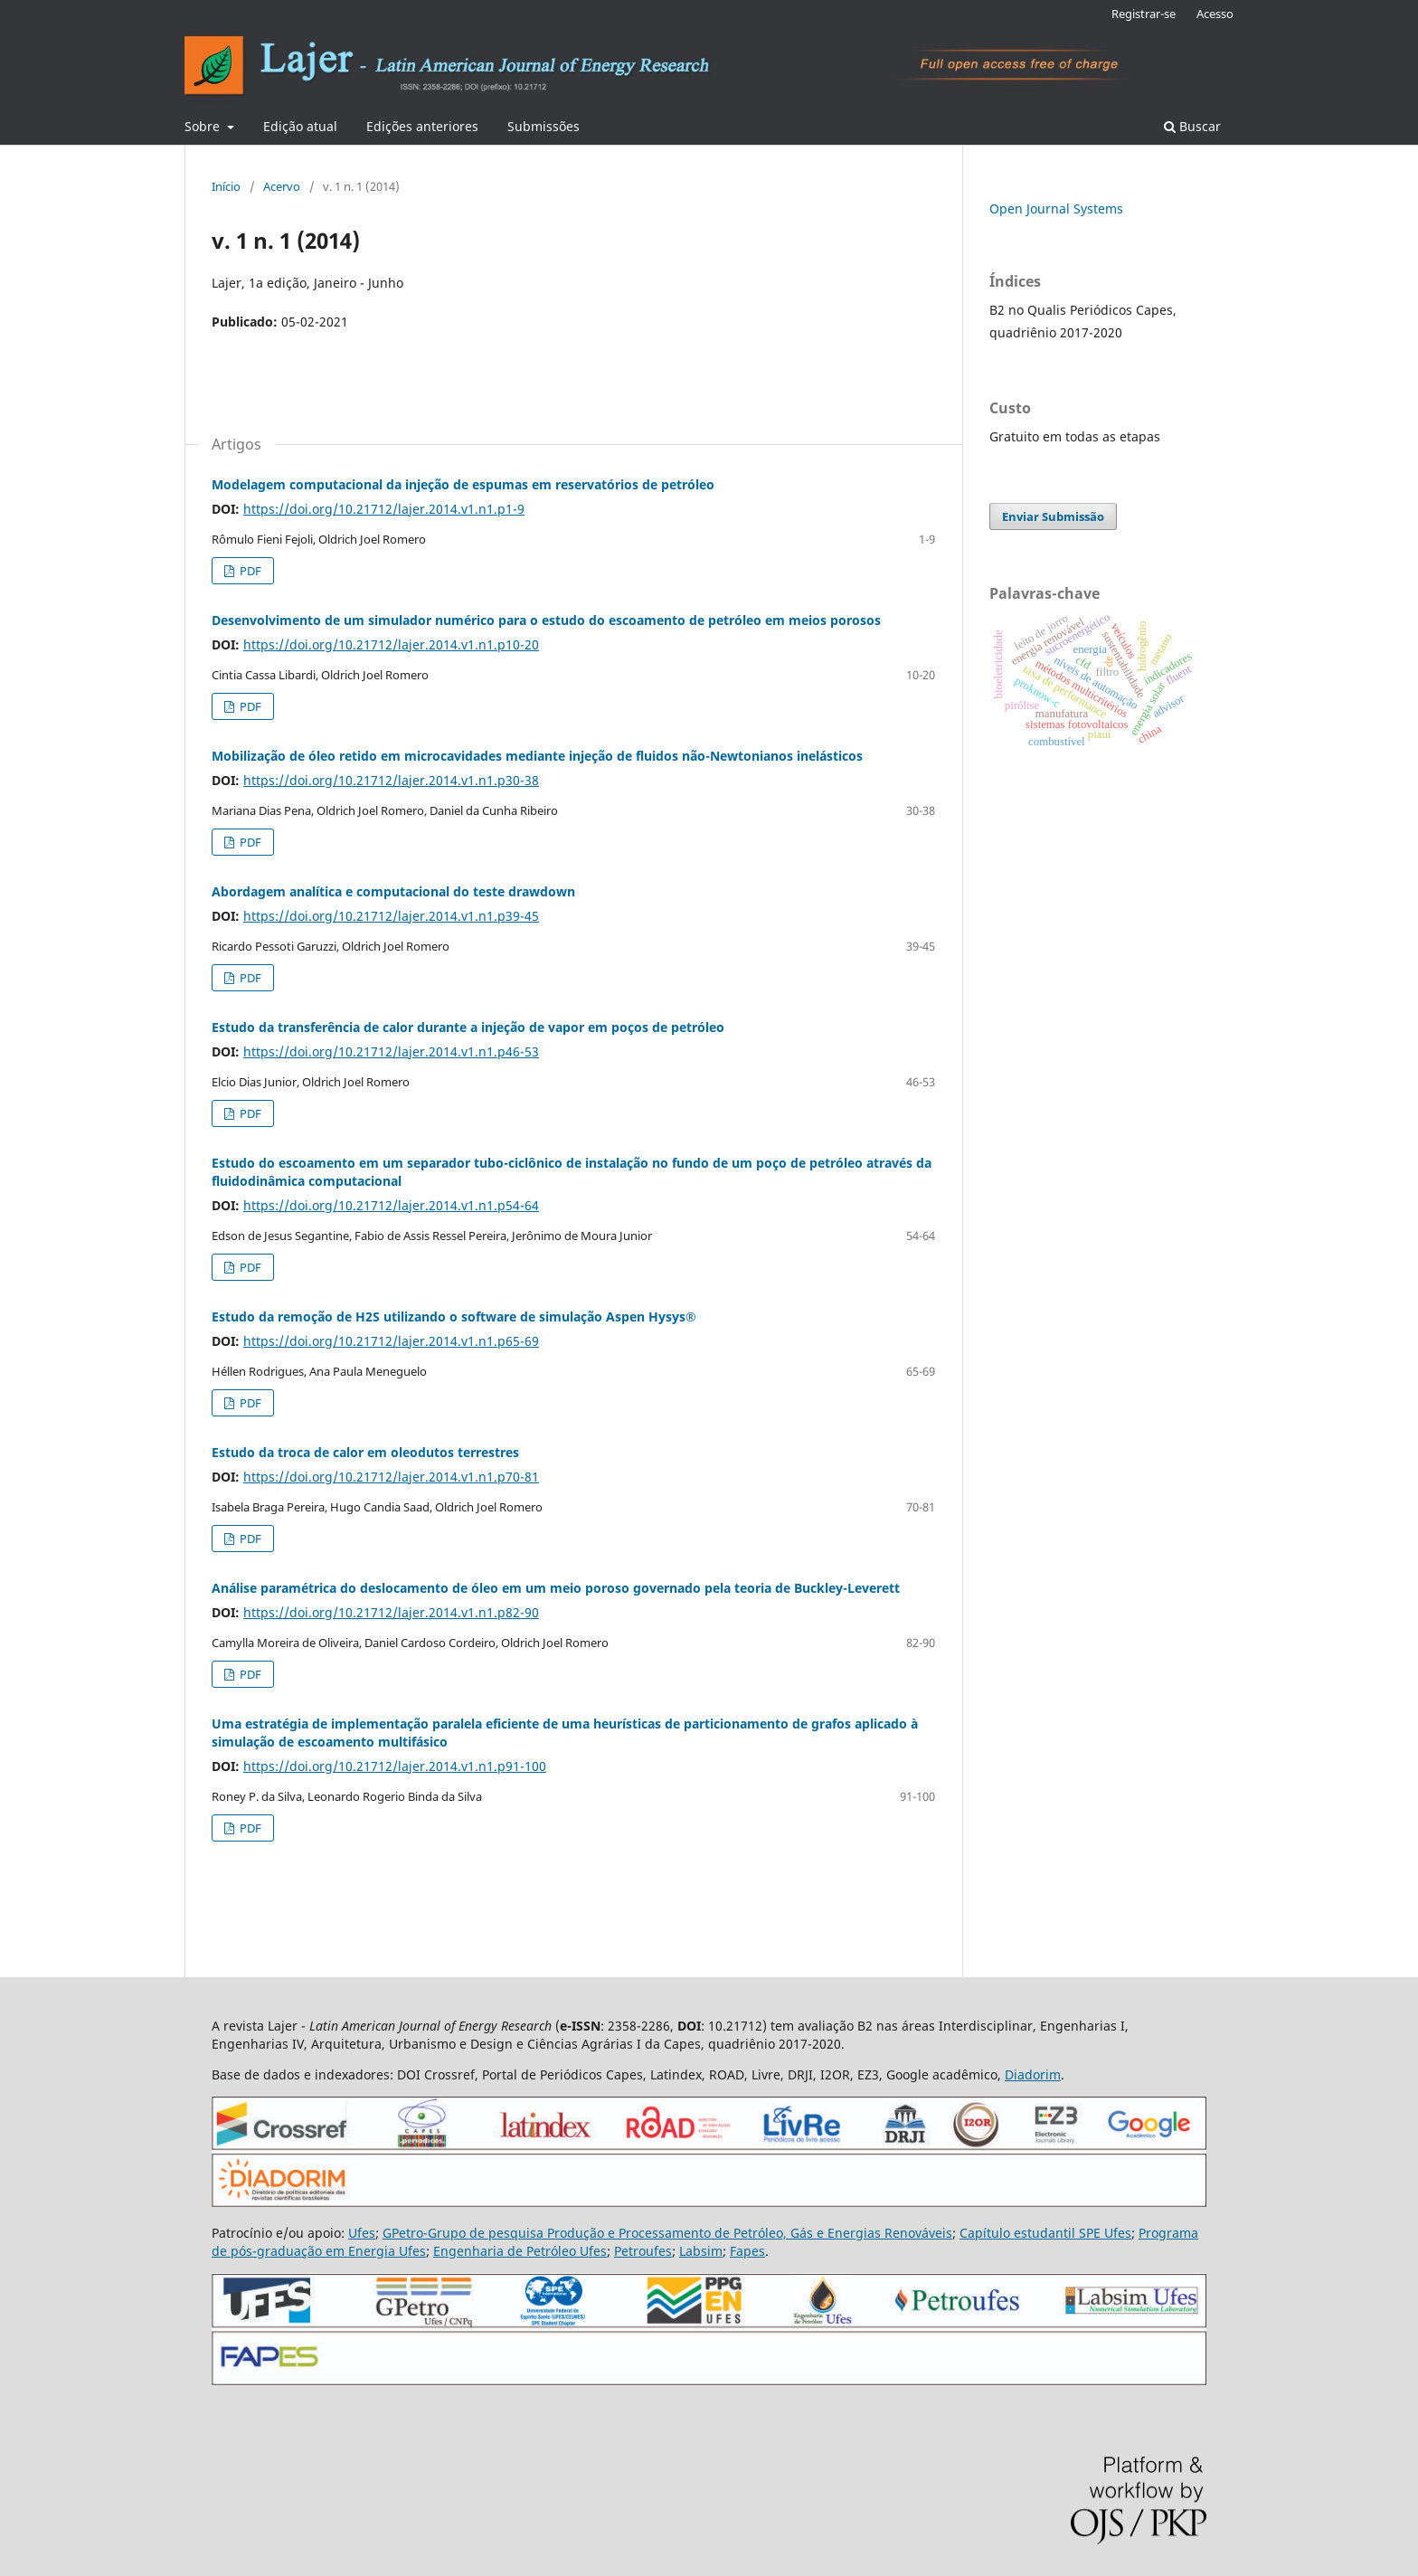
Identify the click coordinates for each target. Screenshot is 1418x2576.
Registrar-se (1143, 13)
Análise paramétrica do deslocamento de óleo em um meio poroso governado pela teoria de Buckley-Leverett (556, 1587)
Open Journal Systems (1056, 208)
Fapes (747, 2250)
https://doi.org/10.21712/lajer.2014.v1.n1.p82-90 (391, 1612)
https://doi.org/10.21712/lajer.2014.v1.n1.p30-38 (391, 780)
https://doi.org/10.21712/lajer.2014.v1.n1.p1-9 (384, 508)
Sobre (203, 126)
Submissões (543, 126)
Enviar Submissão (1053, 516)
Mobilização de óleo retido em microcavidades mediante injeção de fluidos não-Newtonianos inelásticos (537, 755)
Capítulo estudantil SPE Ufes (1045, 2232)
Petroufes (643, 2250)
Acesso (1215, 13)
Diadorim (1033, 2074)
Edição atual (300, 126)
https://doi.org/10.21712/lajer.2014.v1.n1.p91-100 (394, 1766)
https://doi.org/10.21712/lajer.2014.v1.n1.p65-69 (391, 1341)
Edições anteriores (422, 126)
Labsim (701, 2250)
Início (226, 186)
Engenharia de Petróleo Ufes (520, 2250)
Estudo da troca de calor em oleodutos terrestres (365, 1452)
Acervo (281, 186)
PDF (249, 571)
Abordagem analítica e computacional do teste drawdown (393, 891)
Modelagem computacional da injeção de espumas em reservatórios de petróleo (463, 484)
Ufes (361, 2232)
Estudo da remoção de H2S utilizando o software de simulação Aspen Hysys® (454, 1316)
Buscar (1192, 126)
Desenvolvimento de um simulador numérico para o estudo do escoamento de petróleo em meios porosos (546, 620)
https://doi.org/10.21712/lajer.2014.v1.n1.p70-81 (391, 1476)
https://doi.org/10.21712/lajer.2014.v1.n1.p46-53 (391, 1051)
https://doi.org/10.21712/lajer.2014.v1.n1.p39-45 (391, 915)
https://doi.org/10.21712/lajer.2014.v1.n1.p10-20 (391, 644)
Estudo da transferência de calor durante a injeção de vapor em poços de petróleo (468, 1027)
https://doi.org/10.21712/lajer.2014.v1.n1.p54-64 (391, 1205)
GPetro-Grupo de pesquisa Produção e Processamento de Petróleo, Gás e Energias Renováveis (667, 2232)
